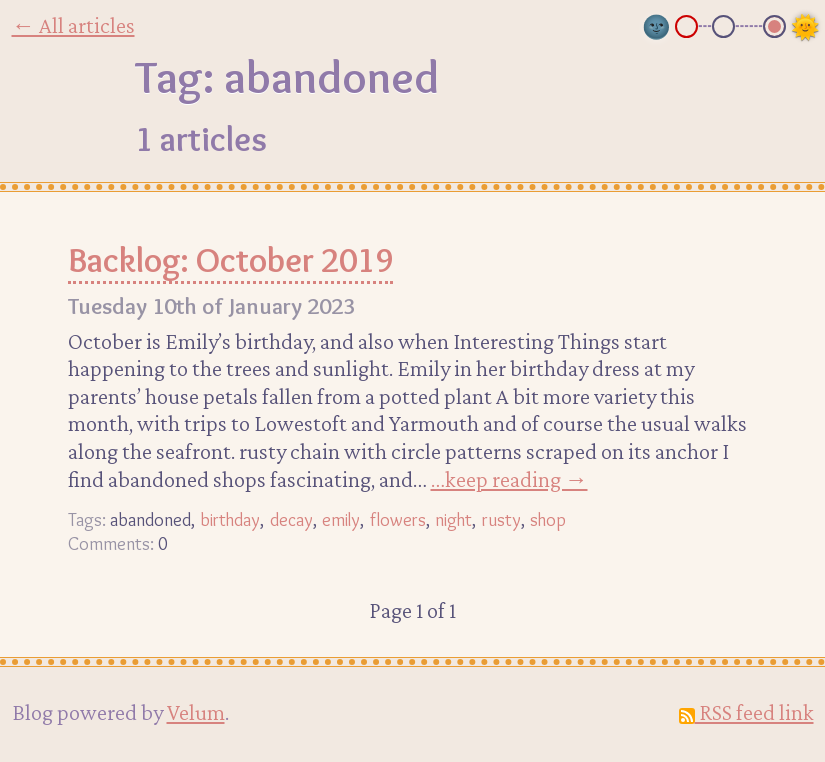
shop (548, 519)
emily (341, 519)
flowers (398, 519)
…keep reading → (509, 479)
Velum (196, 712)
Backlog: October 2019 (230, 260)
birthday (230, 519)
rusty (501, 519)
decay (291, 519)
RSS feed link (746, 712)
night (453, 519)
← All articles (73, 25)
